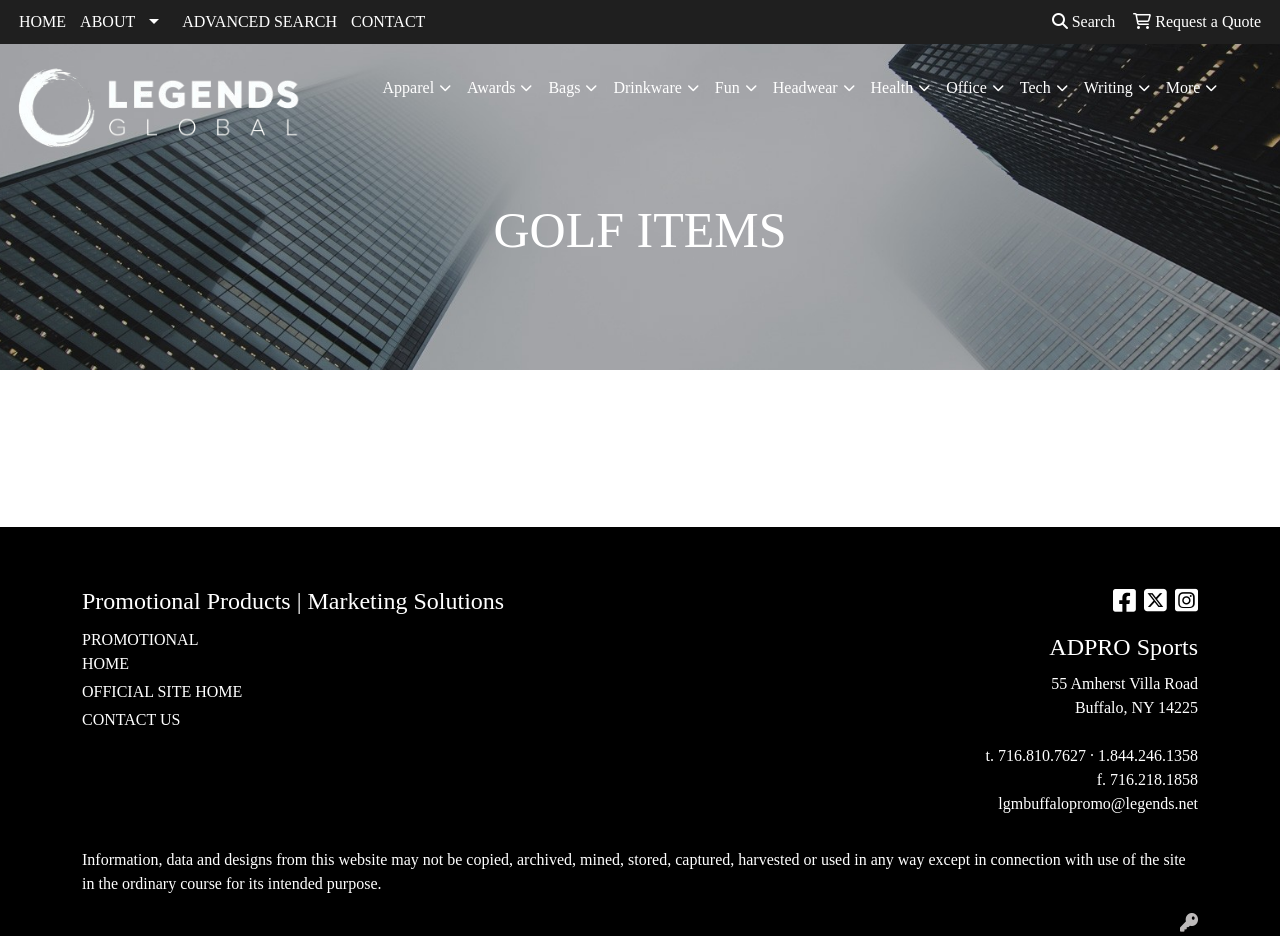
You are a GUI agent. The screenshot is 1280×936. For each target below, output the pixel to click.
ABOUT (107, 21)
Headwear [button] (805, 87)
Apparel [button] (409, 87)
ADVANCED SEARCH (259, 21)
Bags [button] (564, 87)
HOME (42, 21)
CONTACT (388, 21)
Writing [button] (1108, 87)
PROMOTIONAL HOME (140, 651)
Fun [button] (727, 87)
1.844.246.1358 (1148, 755)
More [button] (1183, 87)
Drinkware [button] (647, 87)
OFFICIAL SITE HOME (162, 691)
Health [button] (892, 87)
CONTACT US (131, 719)
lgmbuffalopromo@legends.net (1098, 803)
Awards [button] (491, 87)
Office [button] (966, 87)
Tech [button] (1035, 87)
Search (1084, 21)
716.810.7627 (1042, 755)
